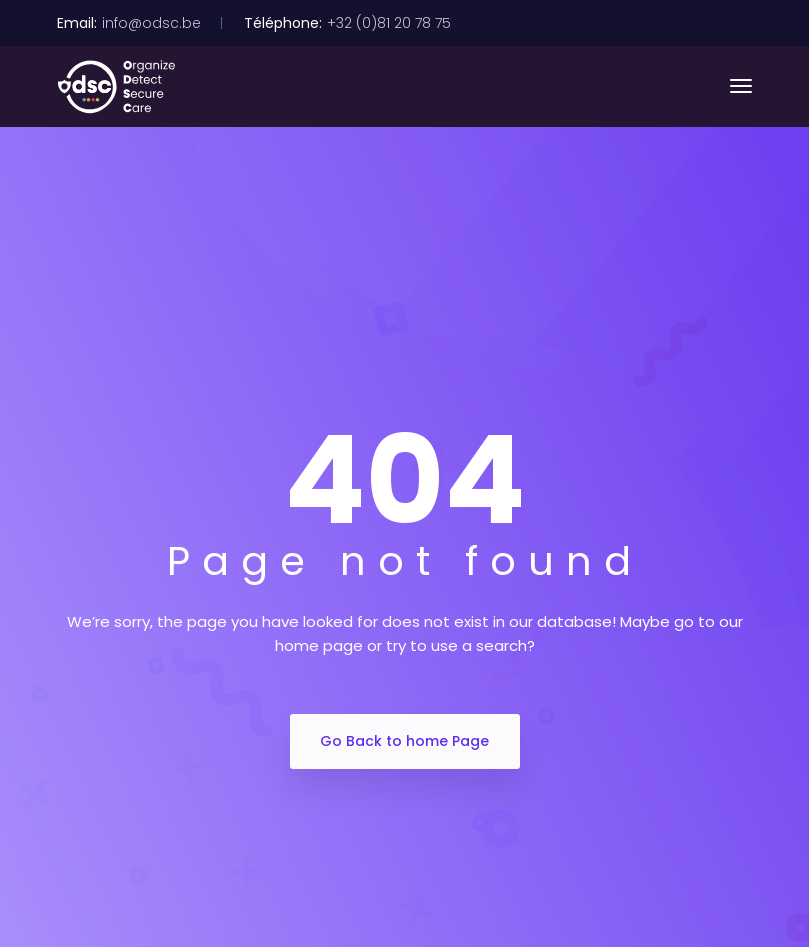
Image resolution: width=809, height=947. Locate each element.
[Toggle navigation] (741, 86)
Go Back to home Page (404, 741)
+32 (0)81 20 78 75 (389, 23)
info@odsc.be (151, 23)
